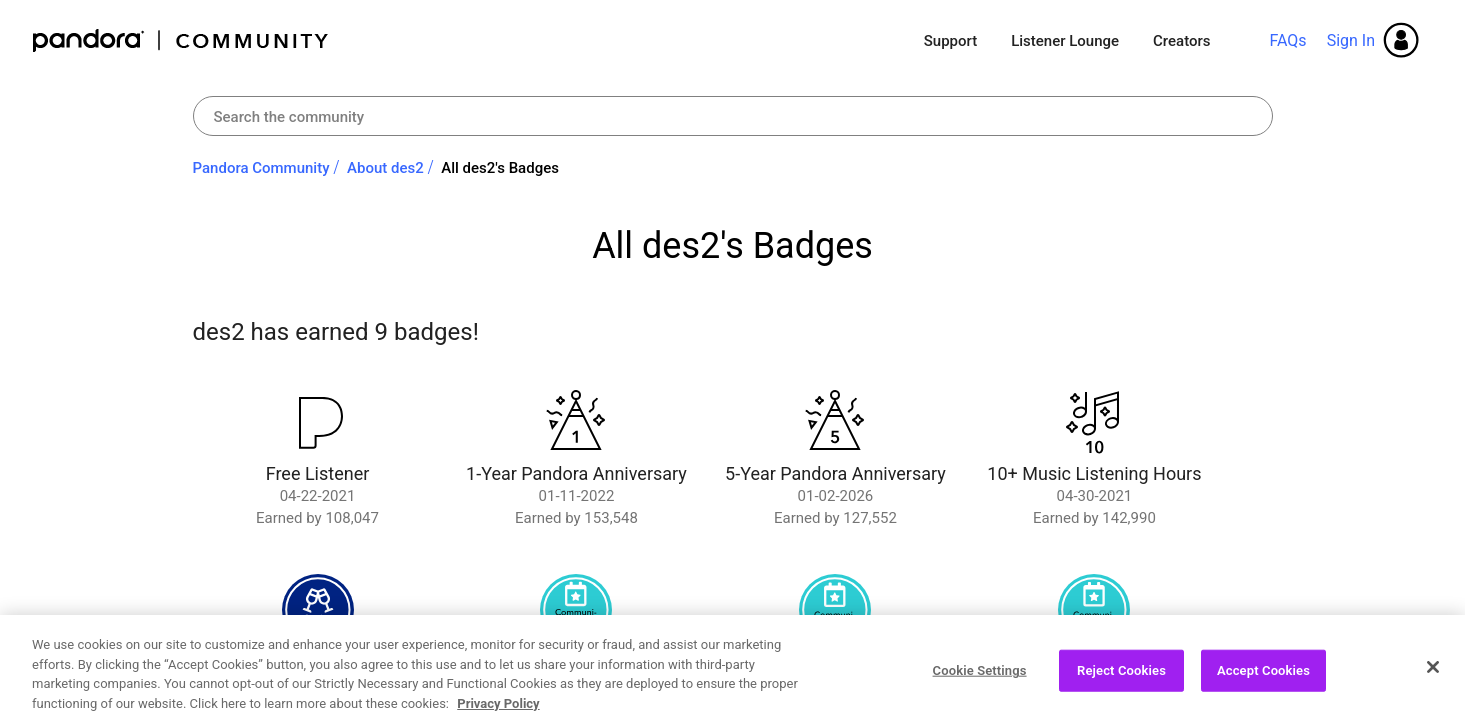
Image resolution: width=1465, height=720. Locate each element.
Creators (1181, 41)
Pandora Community (181, 40)
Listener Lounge (1065, 41)
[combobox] (733, 116)
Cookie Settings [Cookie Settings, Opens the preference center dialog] (980, 677)
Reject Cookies (1121, 677)
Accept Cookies (1263, 677)
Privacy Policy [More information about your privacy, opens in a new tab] (498, 710)
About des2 (385, 168)
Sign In (1351, 40)
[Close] (1433, 674)
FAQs (1287, 40)
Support (950, 41)
